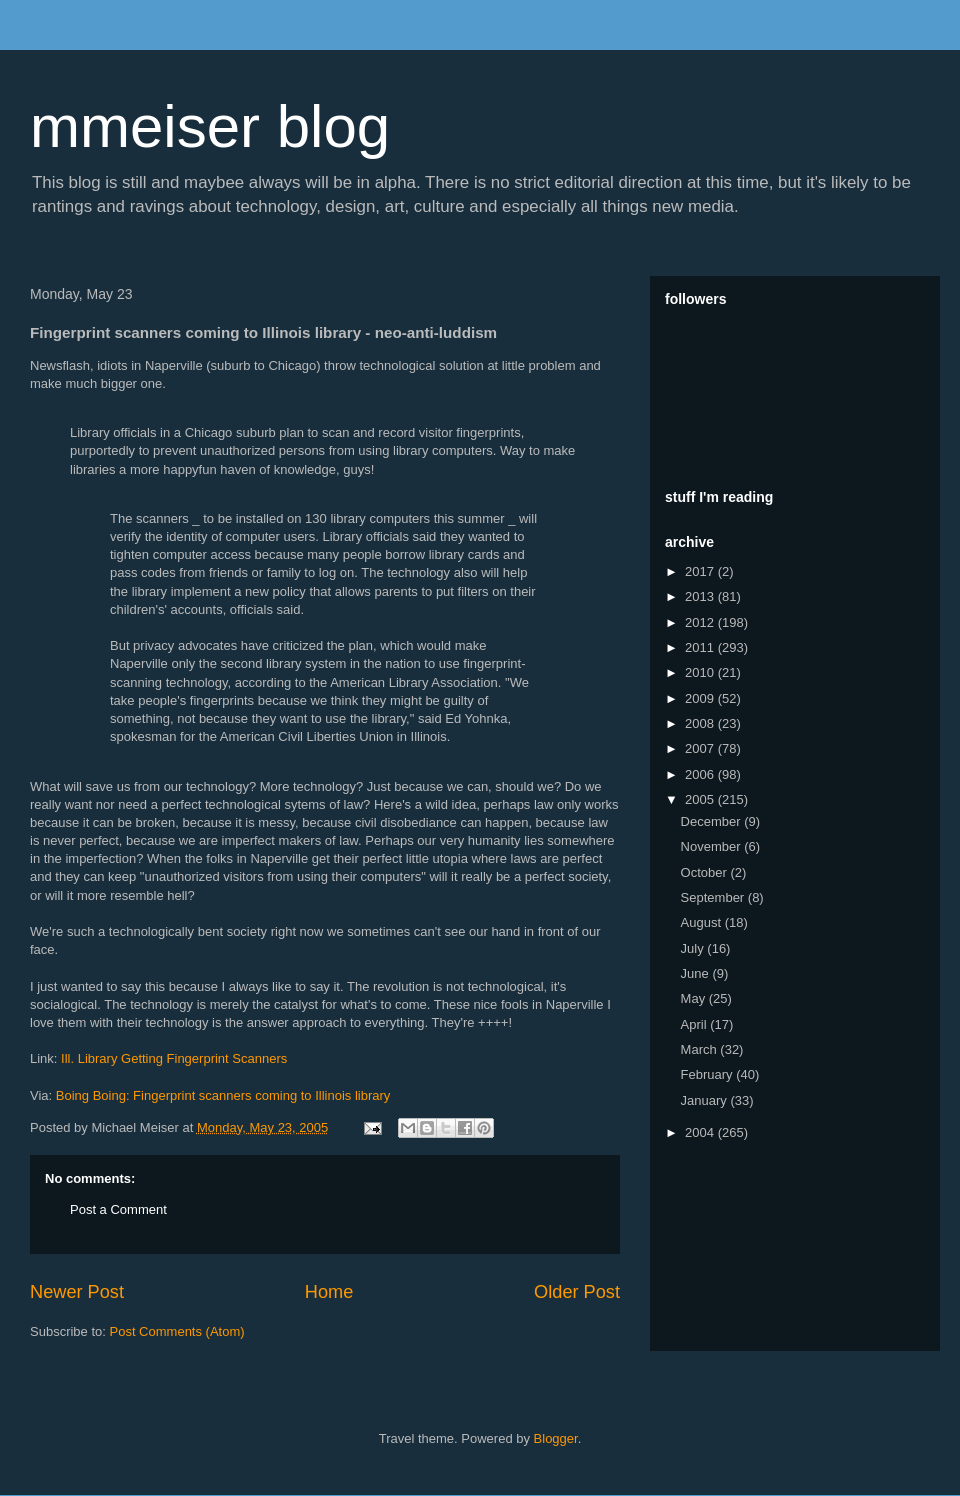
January (706, 1100)
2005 (701, 799)
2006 (701, 774)
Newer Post (77, 1292)
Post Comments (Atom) (177, 1331)
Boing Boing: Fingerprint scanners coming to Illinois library (223, 1095)
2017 (701, 571)
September (714, 897)
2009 (701, 698)
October (706, 872)
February (709, 1074)
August (703, 922)
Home (329, 1292)
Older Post (577, 1292)
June (697, 973)
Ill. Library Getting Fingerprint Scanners (174, 1058)
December (713, 821)
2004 (701, 1132)
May (695, 998)
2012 (701, 622)
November (713, 846)
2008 (701, 723)
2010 (701, 672)
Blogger (556, 1438)
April (696, 1024)
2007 (701, 748)
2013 (701, 596)
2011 (701, 647)
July (694, 948)
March (701, 1049)
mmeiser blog (210, 126)
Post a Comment (118, 1209)
